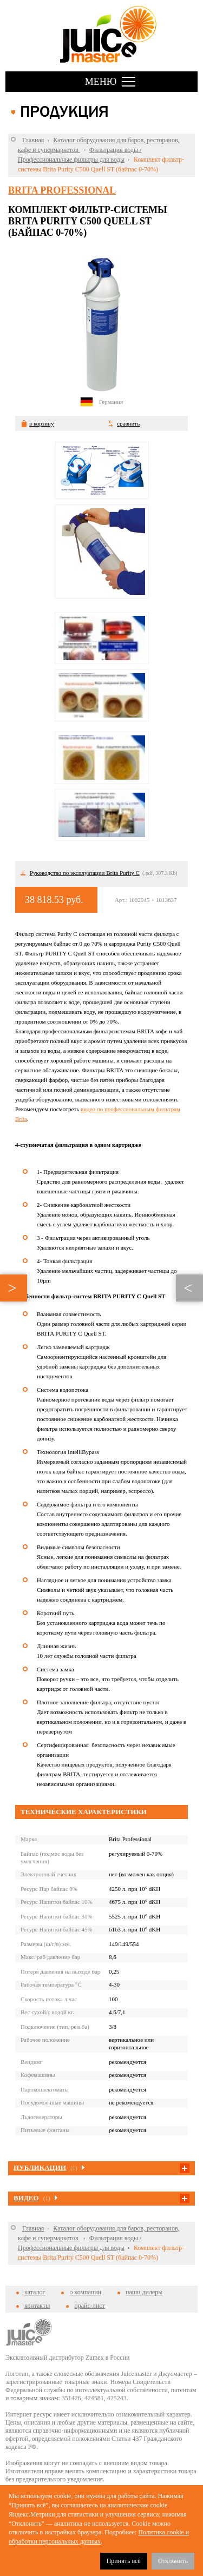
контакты (37, 2305)
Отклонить (173, 2561)
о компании (85, 2292)
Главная (33, 140)
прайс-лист (89, 2305)
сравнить (128, 423)
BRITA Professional (62, 190)
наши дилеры (144, 2292)
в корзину (41, 423)
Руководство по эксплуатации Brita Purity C (85, 872)
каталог (34, 2292)
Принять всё (124, 2561)
